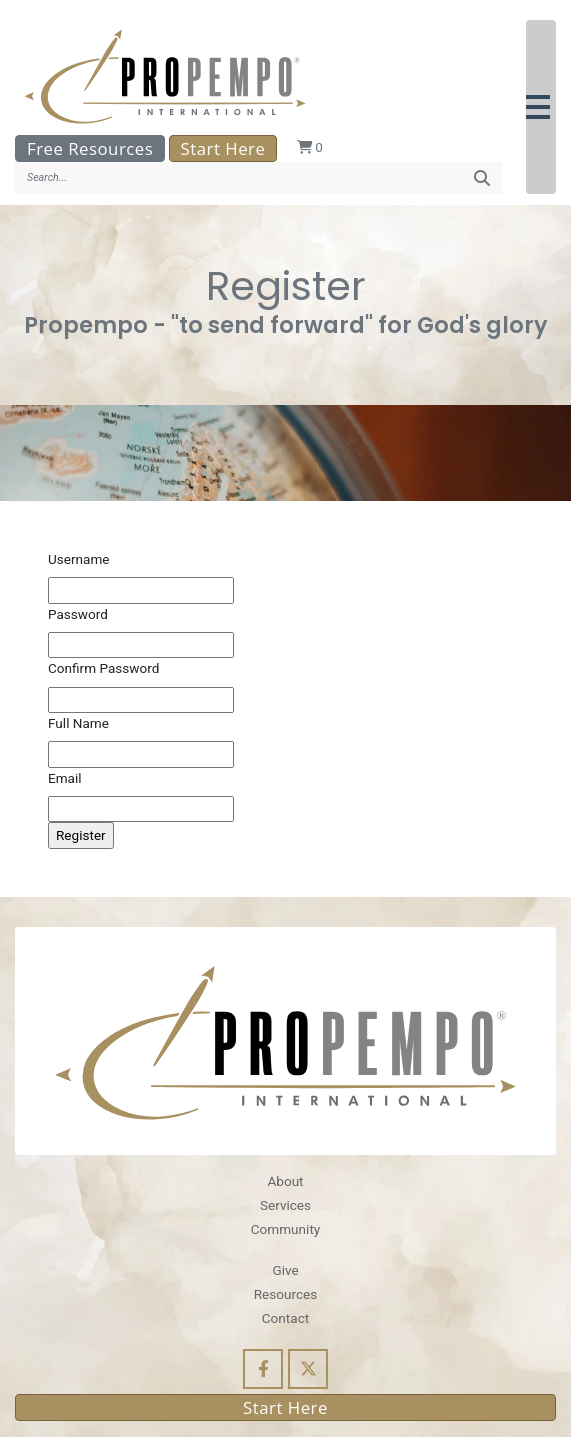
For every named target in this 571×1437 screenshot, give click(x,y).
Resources (286, 1294)
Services (285, 1205)
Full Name (78, 723)
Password (78, 614)
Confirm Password (103, 668)
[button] (541, 107)
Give (285, 1270)
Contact (285, 1318)
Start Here (223, 148)
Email (65, 778)
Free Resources (90, 148)
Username (79, 559)
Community (285, 1229)
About (285, 1181)
